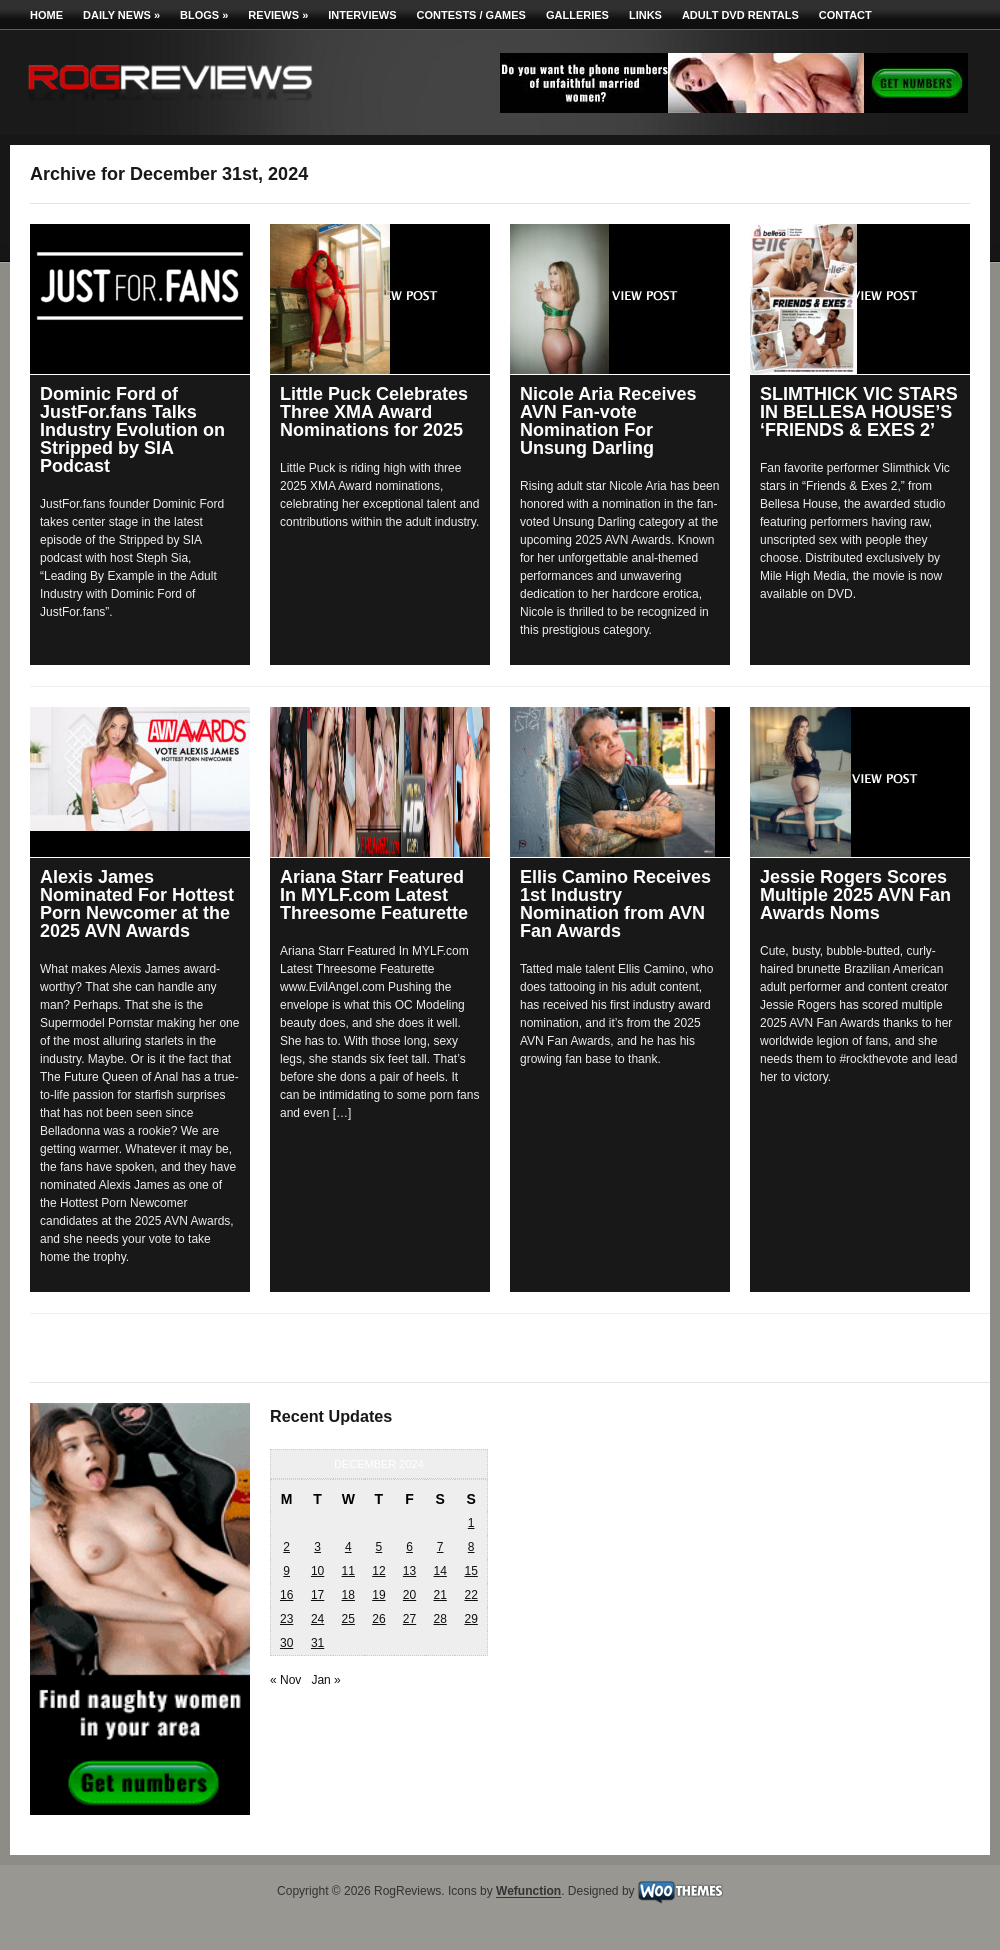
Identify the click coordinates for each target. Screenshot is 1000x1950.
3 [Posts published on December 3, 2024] (317, 1547)
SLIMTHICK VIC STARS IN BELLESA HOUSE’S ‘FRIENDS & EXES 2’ (859, 412)
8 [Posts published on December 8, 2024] (471, 1547)
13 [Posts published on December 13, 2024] (409, 1571)
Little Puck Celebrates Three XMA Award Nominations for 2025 (374, 412)
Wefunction (528, 1892)
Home (46, 15)
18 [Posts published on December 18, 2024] (348, 1595)
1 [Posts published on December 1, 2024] (471, 1523)
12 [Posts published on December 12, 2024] (378, 1571)
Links (645, 15)
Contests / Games (471, 15)
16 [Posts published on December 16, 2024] (286, 1595)
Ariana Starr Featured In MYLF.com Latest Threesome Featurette (374, 895)
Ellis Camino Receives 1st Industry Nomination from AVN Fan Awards (615, 904)
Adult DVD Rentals (740, 15)
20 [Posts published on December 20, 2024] (409, 1595)
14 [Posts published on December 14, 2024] (439, 1571)
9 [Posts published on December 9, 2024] (286, 1571)
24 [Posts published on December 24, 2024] (317, 1619)
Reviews (278, 15)
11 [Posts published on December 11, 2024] (348, 1571)
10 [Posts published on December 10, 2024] (317, 1571)
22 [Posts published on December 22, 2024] (470, 1595)
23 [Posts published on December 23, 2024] (286, 1619)
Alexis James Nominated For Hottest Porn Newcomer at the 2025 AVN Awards (137, 904)
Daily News (121, 15)
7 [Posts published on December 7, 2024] (440, 1547)
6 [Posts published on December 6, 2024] (409, 1547)
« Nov (285, 1680)
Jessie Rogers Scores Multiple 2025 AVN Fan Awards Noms (855, 895)
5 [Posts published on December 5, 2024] (379, 1547)
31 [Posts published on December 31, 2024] (317, 1643)
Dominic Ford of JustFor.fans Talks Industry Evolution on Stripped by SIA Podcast (132, 430)
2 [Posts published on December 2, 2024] (286, 1547)
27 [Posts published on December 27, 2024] (409, 1619)
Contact (845, 15)
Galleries (577, 15)
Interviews (362, 15)
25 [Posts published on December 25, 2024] (348, 1619)
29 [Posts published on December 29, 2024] (470, 1619)
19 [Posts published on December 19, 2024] (378, 1595)
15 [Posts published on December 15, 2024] (470, 1571)
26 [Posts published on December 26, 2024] (378, 1619)
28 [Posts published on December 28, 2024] (439, 1619)
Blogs (204, 15)
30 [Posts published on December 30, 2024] (286, 1643)
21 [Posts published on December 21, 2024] (439, 1595)
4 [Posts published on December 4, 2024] (348, 1547)
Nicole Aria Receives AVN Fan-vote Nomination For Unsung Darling (608, 421)
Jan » (325, 1680)
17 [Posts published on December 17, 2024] (317, 1595)
